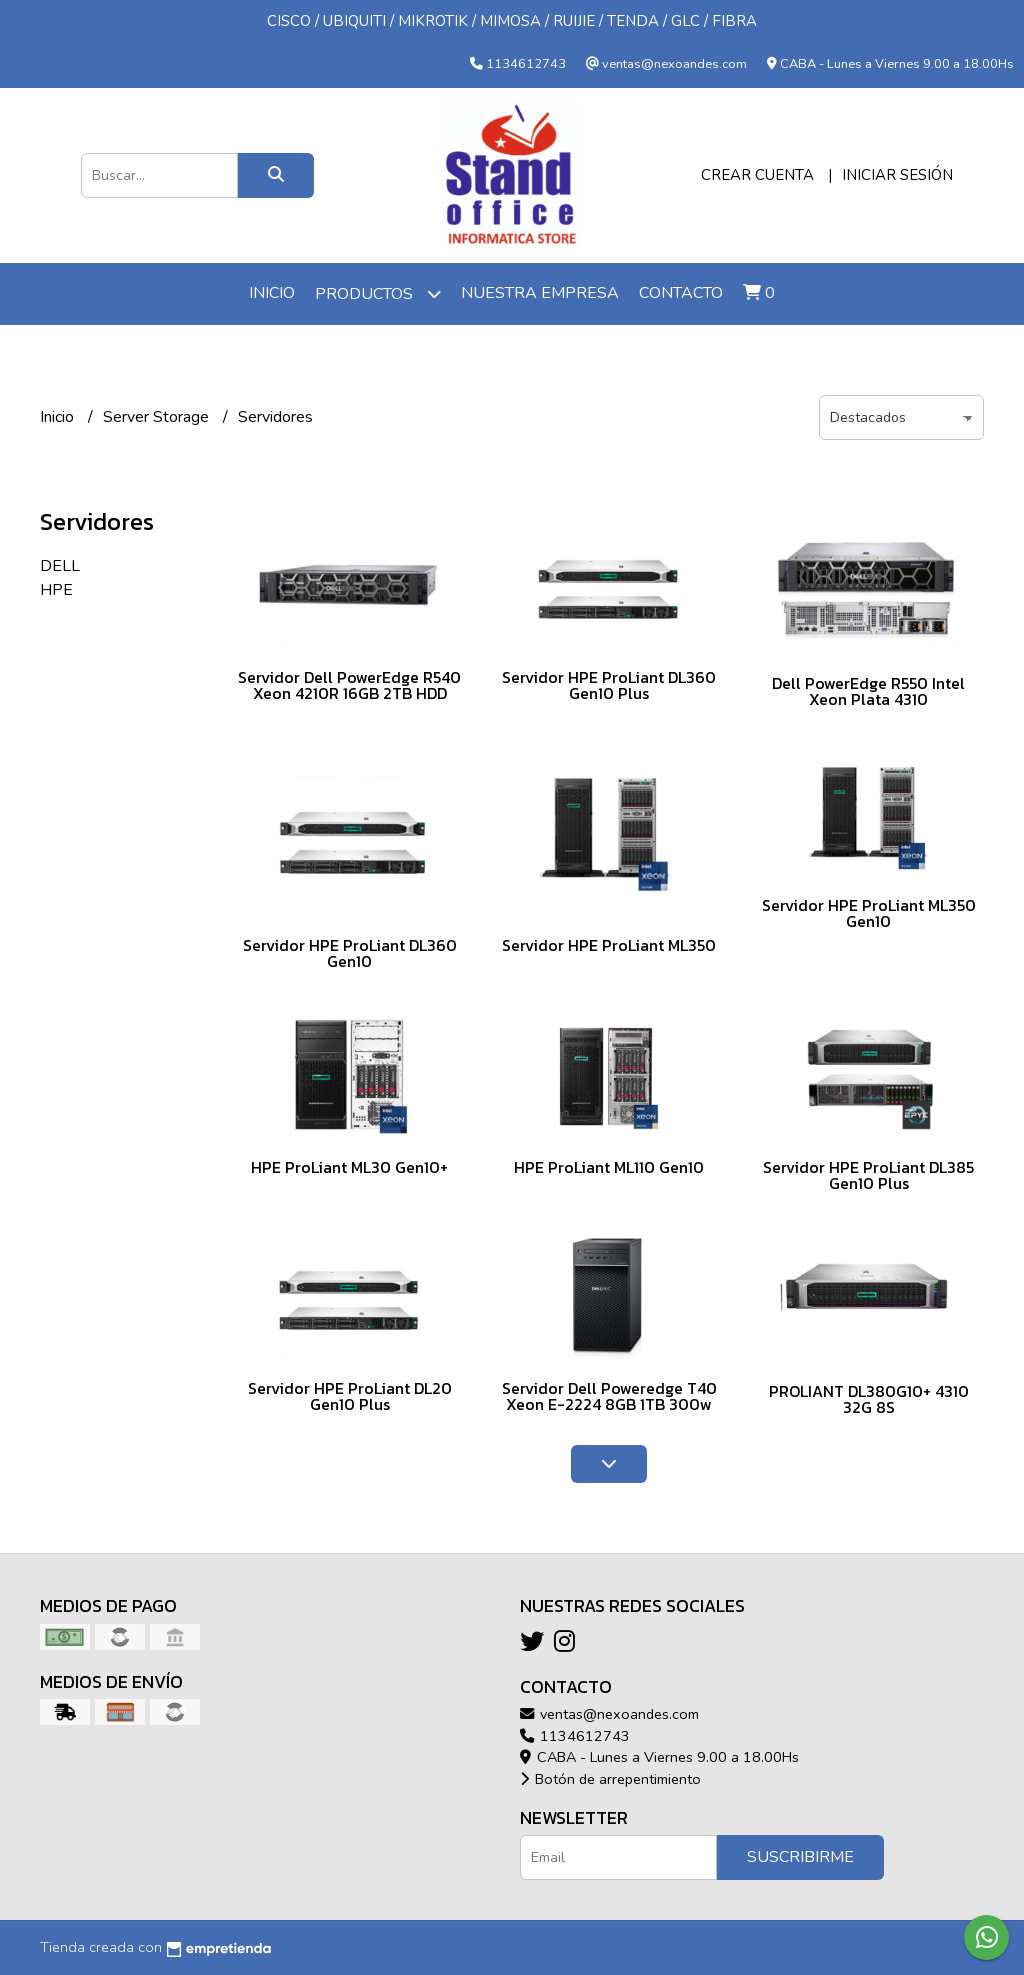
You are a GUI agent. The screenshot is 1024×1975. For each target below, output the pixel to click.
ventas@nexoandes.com (609, 1714)
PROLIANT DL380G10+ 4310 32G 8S (869, 1399)
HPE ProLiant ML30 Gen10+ (349, 1167)
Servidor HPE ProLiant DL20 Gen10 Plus (350, 1396)
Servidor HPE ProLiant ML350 (609, 945)
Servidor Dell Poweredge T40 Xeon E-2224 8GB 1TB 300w (609, 1396)
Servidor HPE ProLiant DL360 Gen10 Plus (609, 685)
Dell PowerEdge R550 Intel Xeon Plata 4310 (868, 691)
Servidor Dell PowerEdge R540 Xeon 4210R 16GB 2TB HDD (349, 685)
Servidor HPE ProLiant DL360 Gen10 (350, 953)
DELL (60, 566)
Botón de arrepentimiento (610, 1779)
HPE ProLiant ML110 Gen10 (609, 1167)
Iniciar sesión (897, 175)
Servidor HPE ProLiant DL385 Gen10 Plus (868, 1175)
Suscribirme (800, 1857)
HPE (56, 590)
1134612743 (575, 1736)
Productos (378, 293)
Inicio (272, 293)
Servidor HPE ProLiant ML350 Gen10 (869, 913)
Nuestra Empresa (540, 293)
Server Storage (158, 417)
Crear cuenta (757, 175)
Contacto (681, 293)
